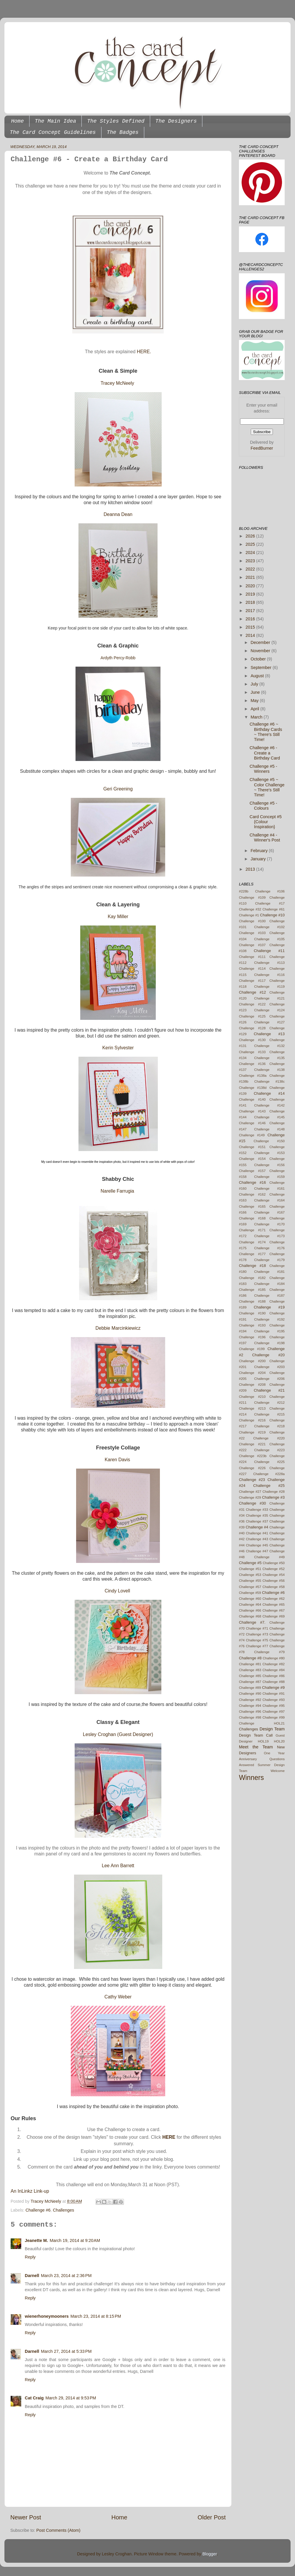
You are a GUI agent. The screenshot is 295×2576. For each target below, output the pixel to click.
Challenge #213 (252, 1408)
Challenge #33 (257, 1509)
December (261, 642)
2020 (250, 585)
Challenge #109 (252, 897)
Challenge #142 (269, 1105)
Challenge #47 (257, 1551)
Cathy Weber (118, 1996)
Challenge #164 (269, 1200)
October (259, 659)
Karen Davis (117, 1459)
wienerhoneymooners (47, 2316)
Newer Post (25, 2517)
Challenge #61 (274, 909)
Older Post (212, 2517)
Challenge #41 (257, 1533)
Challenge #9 (273, 1687)
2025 (250, 544)
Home (17, 121)
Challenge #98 (250, 1717)
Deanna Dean (118, 514)
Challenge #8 (250, 1658)
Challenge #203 (269, 1367)
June (256, 692)
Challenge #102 (269, 927)
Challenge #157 (252, 1171)
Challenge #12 (252, 992)
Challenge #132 (269, 1046)
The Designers (176, 121)
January (259, 859)
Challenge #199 (252, 1349)
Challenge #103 (252, 933)
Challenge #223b (253, 1456)
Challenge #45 (257, 1545)
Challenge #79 (269, 1652)
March (257, 717)
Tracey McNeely (117, 383)
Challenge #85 (250, 1676)
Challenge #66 (250, 1610)
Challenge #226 (252, 1468)
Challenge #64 (250, 1604)
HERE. (144, 351)
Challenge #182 (252, 1278)
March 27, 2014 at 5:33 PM (66, 2351)
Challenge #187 (269, 1295)
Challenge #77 (257, 1646)
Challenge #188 (252, 1301)
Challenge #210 (252, 1396)
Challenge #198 (269, 1343)
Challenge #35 (257, 1515)
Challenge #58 (274, 1587)
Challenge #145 (269, 1117)
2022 (250, 569)
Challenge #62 (274, 1598)
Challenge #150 (269, 1141)
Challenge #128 (252, 1028)
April (255, 708)
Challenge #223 (269, 1450)
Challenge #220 (269, 1438)
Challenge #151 (252, 1147)
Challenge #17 (270, 903)
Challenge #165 (252, 1206)
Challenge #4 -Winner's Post (265, 837)
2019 (250, 594)
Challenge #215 (269, 1414)
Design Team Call (256, 1735)
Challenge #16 (252, 1182)
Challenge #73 (257, 1634)
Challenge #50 (274, 1563)
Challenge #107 (252, 945)
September (262, 667)
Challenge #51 (250, 1569)
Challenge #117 (252, 980)
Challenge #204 (252, 1373)
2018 (250, 602)
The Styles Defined (115, 121)
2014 (250, 635)
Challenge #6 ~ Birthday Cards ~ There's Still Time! (266, 732)
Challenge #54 (274, 1574)
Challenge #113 (269, 962)
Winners (251, 1777)
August (258, 675)
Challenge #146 (252, 1123)
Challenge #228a (269, 1474)
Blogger (209, 2554)
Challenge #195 (269, 1331)
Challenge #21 (269, 1390)
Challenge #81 (250, 1664)
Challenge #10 (272, 915)
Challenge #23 (252, 1479)
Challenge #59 (250, 1592)
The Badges (123, 132)
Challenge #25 (269, 1485)
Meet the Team (256, 1747)
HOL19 (263, 1741)
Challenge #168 (252, 1218)
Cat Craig (34, 2398)
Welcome (278, 1771)
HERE (168, 2137)
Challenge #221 (252, 1444)
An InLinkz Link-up (30, 2191)
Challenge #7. (252, 1622)
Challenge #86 (274, 1676)
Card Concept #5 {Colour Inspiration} (266, 821)
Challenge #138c (269, 1081)
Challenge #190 (252, 1313)
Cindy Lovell (117, 1590)
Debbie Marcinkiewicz (117, 1328)
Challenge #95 (274, 1705)
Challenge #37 (257, 1521)
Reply (30, 2257)
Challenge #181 (269, 1271)
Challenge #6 (37, 2210)
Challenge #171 (252, 1230)
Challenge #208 (252, 1384)
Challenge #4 (257, 1527)
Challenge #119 (269, 986)
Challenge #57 (250, 1587)
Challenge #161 (269, 1188)
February (260, 850)
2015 (250, 627)
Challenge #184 (269, 1283)
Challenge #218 (269, 1426)
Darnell (32, 2275)
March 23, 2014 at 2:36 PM (66, 2275)
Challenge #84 (274, 1670)
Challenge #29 (250, 1497)
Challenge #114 (252, 968)
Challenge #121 (269, 998)
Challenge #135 (269, 1058)
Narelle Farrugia (117, 1191)
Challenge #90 (250, 1693)
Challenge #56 (274, 1580)
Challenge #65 (274, 1604)
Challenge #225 (269, 1462)
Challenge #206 (269, 1378)
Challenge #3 (273, 1497)
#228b (243, 891)
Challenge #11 (269, 950)
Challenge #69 (274, 1616)
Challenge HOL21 (262, 1723)
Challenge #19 (269, 1307)
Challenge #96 (250, 1711)
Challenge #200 (252, 1361)
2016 (250, 619)
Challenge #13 (269, 1034)
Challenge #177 (252, 1254)
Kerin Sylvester (118, 1047)
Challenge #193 (252, 1325)
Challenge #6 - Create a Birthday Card (265, 752)
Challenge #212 (269, 1402)
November (261, 650)
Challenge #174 (252, 1242)
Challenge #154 (252, 1158)
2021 (250, 577)
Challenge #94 (250, 1705)
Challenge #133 (252, 1052)
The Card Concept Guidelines (53, 132)
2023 (250, 560)
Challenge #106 (270, 891)
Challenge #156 (269, 1165)
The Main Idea (55, 121)
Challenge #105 (269, 939)
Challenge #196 (252, 1337)
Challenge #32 (250, 909)
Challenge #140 (252, 1099)
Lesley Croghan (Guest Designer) (118, 1734)
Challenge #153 (269, 1153)
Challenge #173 (269, 1236)
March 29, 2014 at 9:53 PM (70, 2398)
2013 (250, 869)
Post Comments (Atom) (58, 2530)
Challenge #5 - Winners (263, 769)
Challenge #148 (269, 1129)
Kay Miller (118, 916)
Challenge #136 (252, 1064)
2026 (250, 536)
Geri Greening (117, 788)
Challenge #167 (269, 1212)
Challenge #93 (274, 1700)
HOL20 (279, 1741)
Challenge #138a (253, 1075)
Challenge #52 (274, 1569)
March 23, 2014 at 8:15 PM (96, 2316)
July (255, 684)
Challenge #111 (252, 957)
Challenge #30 (252, 1503)
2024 (250, 552)
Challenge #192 (269, 1319)
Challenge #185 (252, 1289)
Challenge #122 (252, 1004)
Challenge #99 (274, 1717)
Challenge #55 (250, 1580)
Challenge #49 (269, 1557)
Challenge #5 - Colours (263, 806)
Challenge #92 (250, 1700)
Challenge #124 (269, 1010)
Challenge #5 (250, 1563)
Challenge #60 (250, 1598)
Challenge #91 (274, 1693)
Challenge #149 (252, 1135)
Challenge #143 (252, 1111)
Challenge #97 (274, 1711)
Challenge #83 (250, 1670)
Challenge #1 (249, 915)
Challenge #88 (274, 1682)
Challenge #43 (257, 1539)
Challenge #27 (250, 1491)
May (255, 700)
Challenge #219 (252, 1432)
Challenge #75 (257, 1640)
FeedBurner (262, 448)
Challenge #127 (269, 1022)
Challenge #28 (274, 1491)
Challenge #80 (274, 1658)
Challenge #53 (250, 1574)
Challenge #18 (252, 1265)
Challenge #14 (269, 1093)
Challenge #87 (250, 1682)
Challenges (63, 2210)
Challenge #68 (250, 1616)
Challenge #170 (269, 1224)
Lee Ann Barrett (118, 1865)
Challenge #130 (252, 1040)
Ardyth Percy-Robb (118, 657)
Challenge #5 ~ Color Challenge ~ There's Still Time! (267, 787)
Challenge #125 (252, 1016)
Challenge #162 (252, 1194)
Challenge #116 (269, 975)
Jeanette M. (36, 2240)
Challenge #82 (274, 1664)
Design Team (272, 1729)
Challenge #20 (268, 1355)
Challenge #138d (253, 1087)
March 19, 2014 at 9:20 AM (75, 2240)
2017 (250, 610)
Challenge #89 (250, 1687)
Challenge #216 (252, 1420)
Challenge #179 (269, 1260)
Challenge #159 (269, 1176)
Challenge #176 (269, 1248)
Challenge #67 (274, 1610)
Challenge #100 (252, 921)
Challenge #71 (257, 1628)
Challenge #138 (269, 1069)
